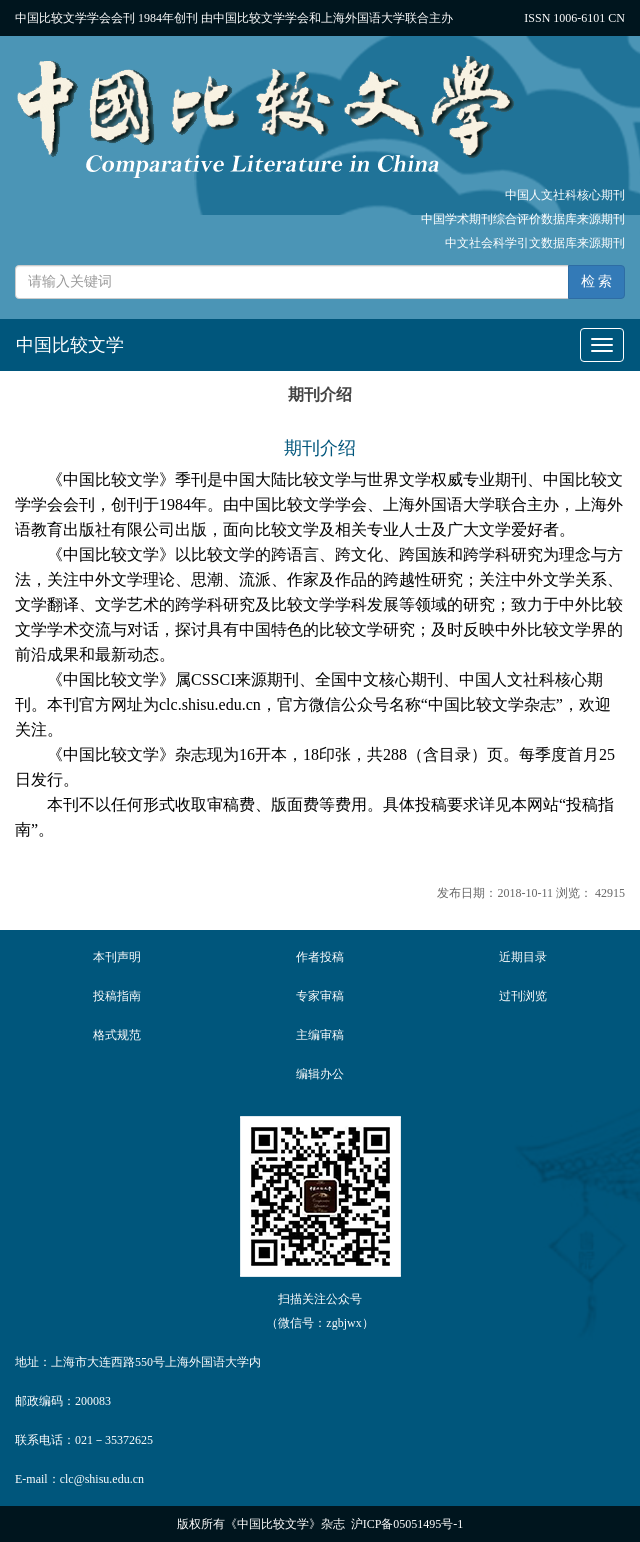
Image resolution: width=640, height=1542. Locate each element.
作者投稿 (320, 957)
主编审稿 (320, 1035)
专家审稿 (320, 996)
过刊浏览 (523, 996)
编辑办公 (320, 1074)
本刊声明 (117, 957)
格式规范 (117, 1035)
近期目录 (523, 957)
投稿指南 (117, 996)
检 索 (597, 281)
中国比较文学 (70, 345)
